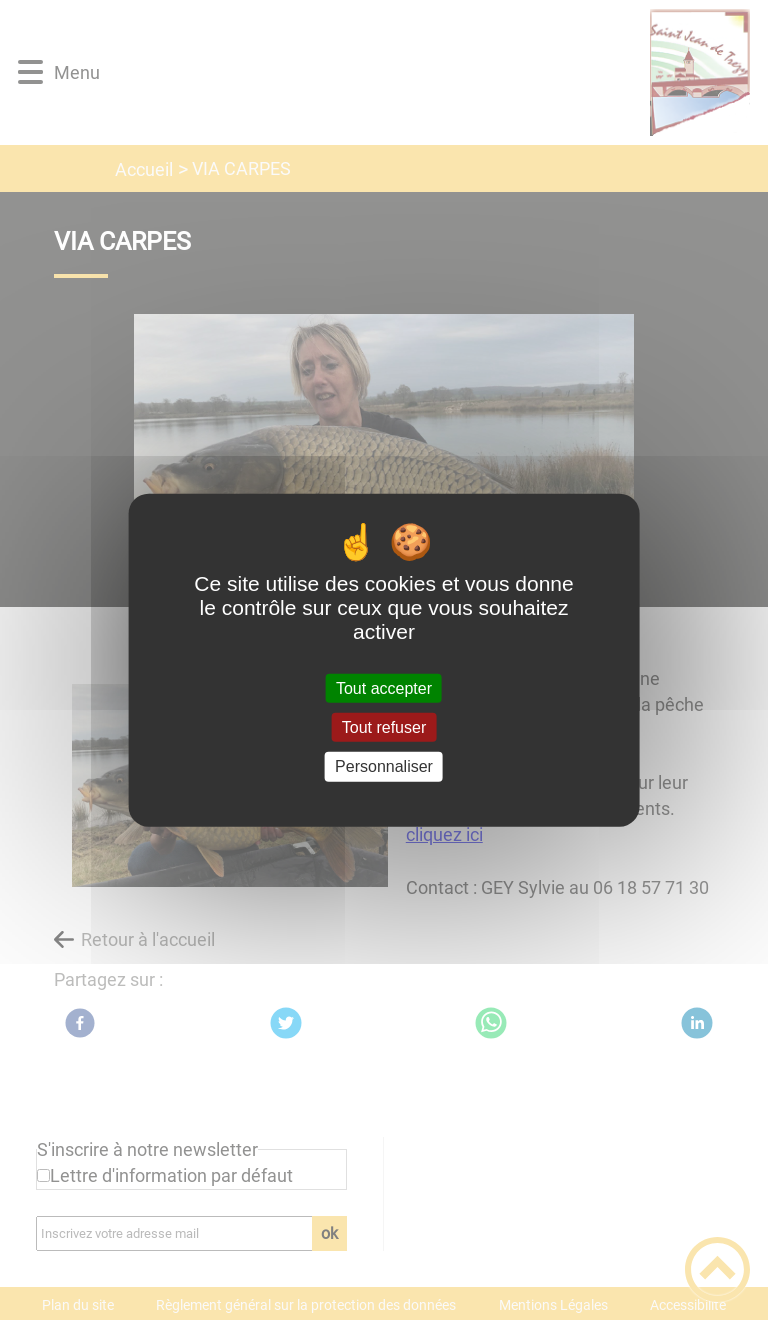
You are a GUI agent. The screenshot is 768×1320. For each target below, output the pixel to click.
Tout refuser (384, 727)
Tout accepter (384, 688)
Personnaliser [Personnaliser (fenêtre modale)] (384, 766)
